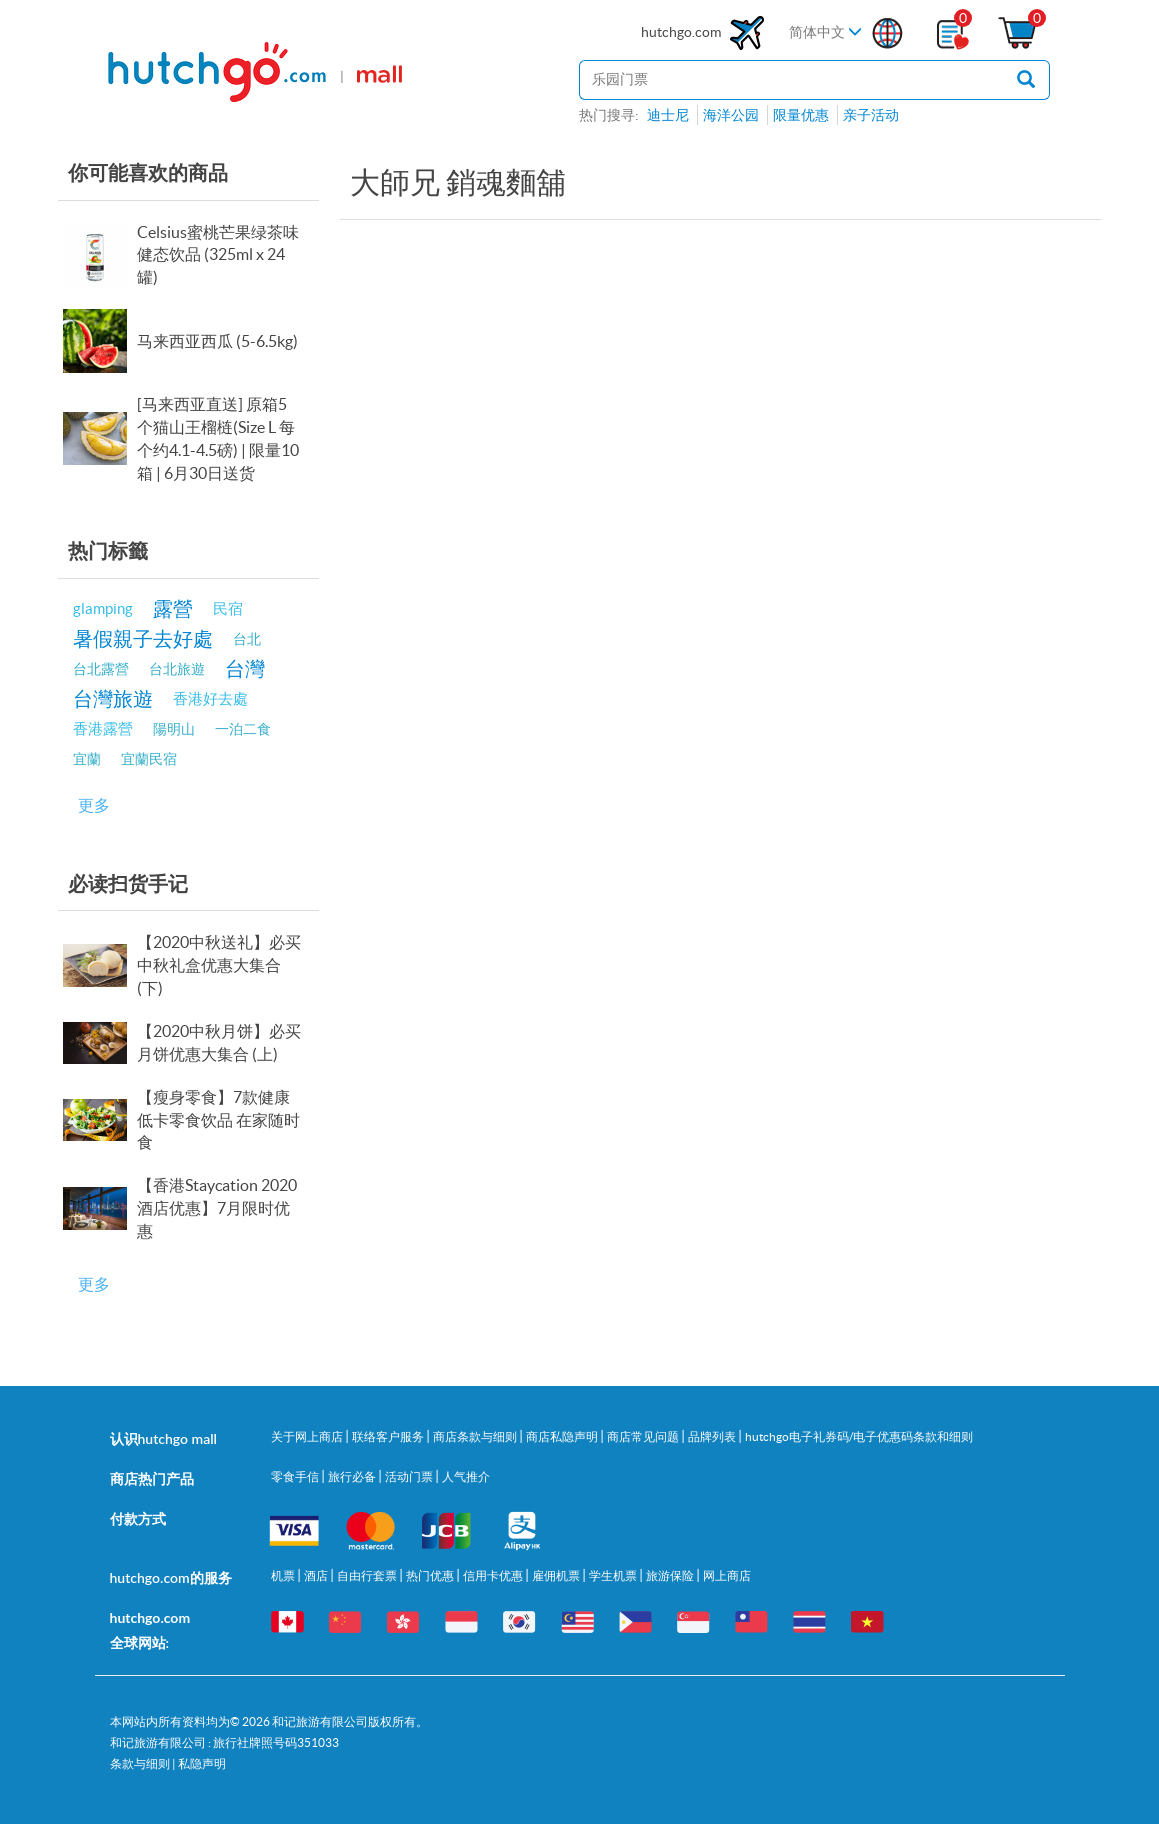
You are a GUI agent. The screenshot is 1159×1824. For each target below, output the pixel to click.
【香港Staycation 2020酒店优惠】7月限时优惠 (217, 1208)
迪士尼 (668, 115)
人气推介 (466, 1476)
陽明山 (174, 729)
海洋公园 (731, 115)
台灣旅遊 (113, 698)
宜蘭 (87, 759)
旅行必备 (353, 1476)
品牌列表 (713, 1436)
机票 (284, 1575)
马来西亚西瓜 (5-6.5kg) (217, 341)
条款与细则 (140, 1763)
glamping (103, 608)
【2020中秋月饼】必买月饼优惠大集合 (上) (219, 1042)
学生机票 (614, 1575)
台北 (247, 639)
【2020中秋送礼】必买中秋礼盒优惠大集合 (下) (219, 965)
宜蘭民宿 (149, 759)
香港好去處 (210, 698)
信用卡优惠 (494, 1575)
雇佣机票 (557, 1575)
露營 (173, 608)
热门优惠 (431, 1575)
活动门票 (410, 1476)
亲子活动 (871, 115)
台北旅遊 (177, 669)
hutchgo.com (705, 33)
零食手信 (296, 1476)
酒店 (317, 1575)
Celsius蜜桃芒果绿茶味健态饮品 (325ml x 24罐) (218, 255)
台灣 (245, 668)
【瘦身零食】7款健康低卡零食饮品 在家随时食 (218, 1120)
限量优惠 (801, 115)
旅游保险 (671, 1575)
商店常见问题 (644, 1436)
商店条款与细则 (476, 1436)
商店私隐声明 (563, 1436)
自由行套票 (368, 1575)
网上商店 (727, 1575)
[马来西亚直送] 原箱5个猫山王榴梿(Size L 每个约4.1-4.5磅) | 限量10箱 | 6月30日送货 (218, 438)
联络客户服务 (389, 1436)
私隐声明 (202, 1763)
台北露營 (101, 669)
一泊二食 (243, 729)
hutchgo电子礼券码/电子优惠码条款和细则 (859, 1436)
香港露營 (103, 728)
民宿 (228, 608)
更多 (94, 805)
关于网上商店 (308, 1436)
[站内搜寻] (791, 80)
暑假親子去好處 (143, 638)
